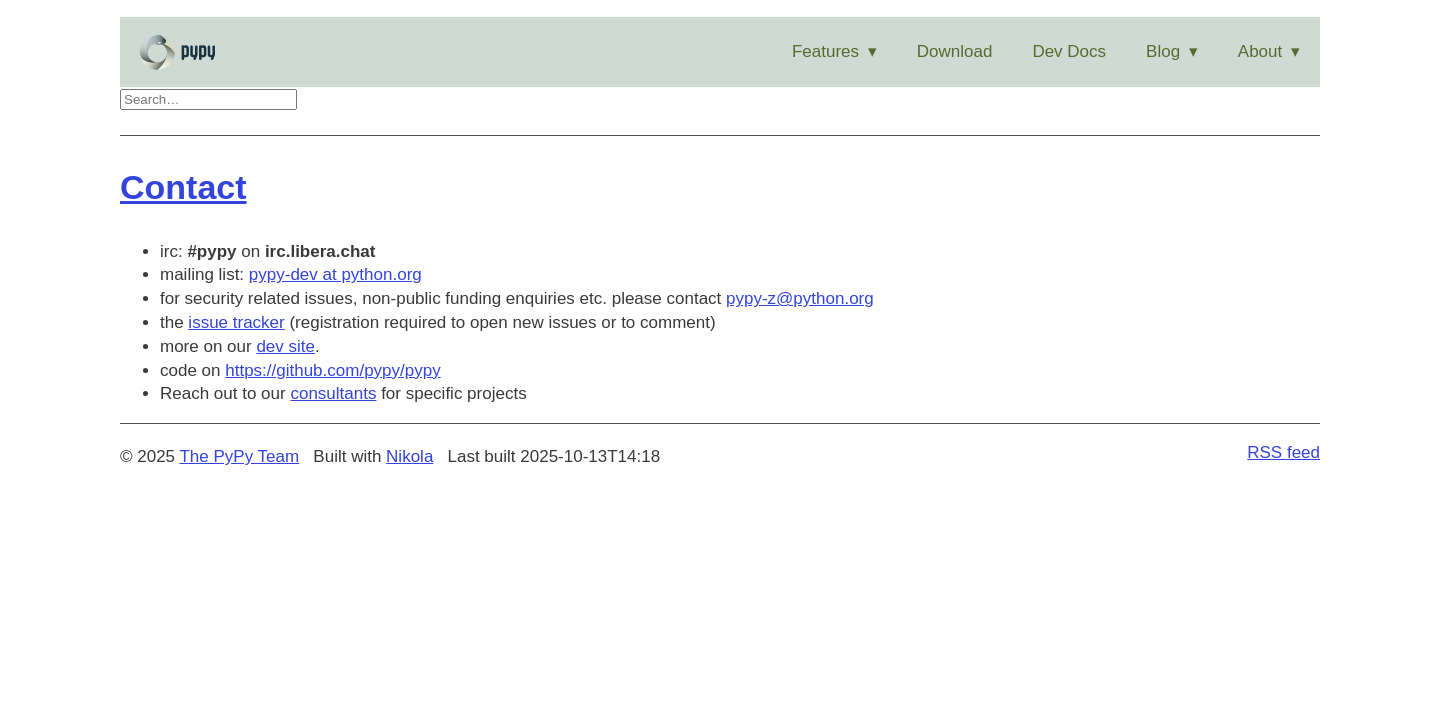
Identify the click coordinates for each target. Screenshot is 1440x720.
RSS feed (1283, 452)
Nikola (409, 456)
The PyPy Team (239, 456)
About (1260, 51)
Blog (1163, 51)
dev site (285, 346)
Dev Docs (1069, 51)
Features (825, 51)
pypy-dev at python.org (335, 274)
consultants (333, 393)
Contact (183, 187)
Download (955, 51)
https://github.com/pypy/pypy (332, 370)
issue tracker (236, 322)
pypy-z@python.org (800, 298)
